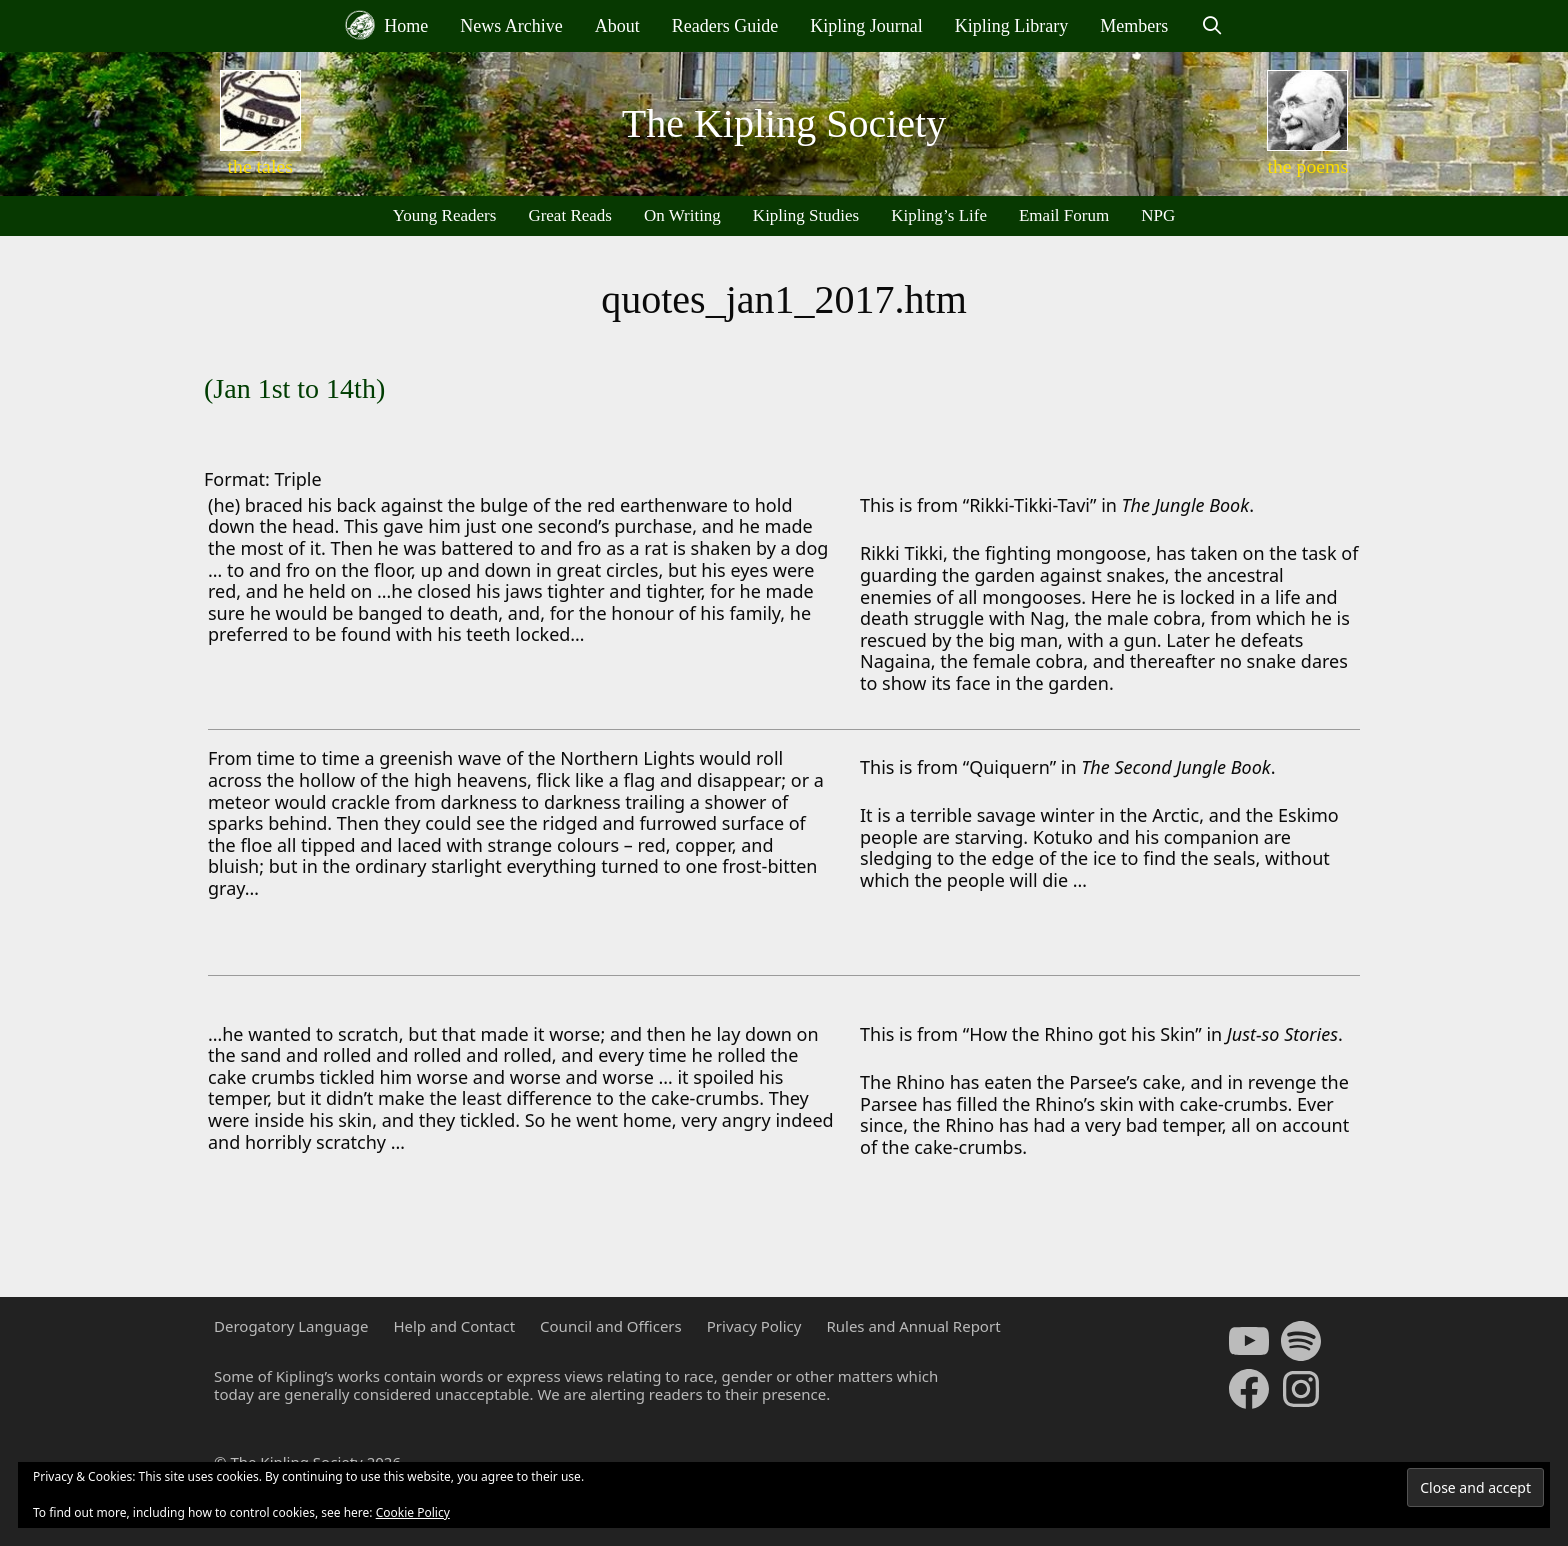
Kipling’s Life (939, 215)
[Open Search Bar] (1211, 26)
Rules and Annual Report (913, 1326)
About (617, 26)
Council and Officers (611, 1326)
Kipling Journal (866, 26)
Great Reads (570, 215)
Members (1134, 26)
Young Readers (445, 215)
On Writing (682, 215)
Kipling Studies (806, 215)
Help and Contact (454, 1326)
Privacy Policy (754, 1326)
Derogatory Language (291, 1326)
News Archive (511, 26)
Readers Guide (725, 26)
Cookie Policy (413, 1512)
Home (387, 25)
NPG (1158, 215)
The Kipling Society (784, 123)
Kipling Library (1011, 26)
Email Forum (1064, 215)
